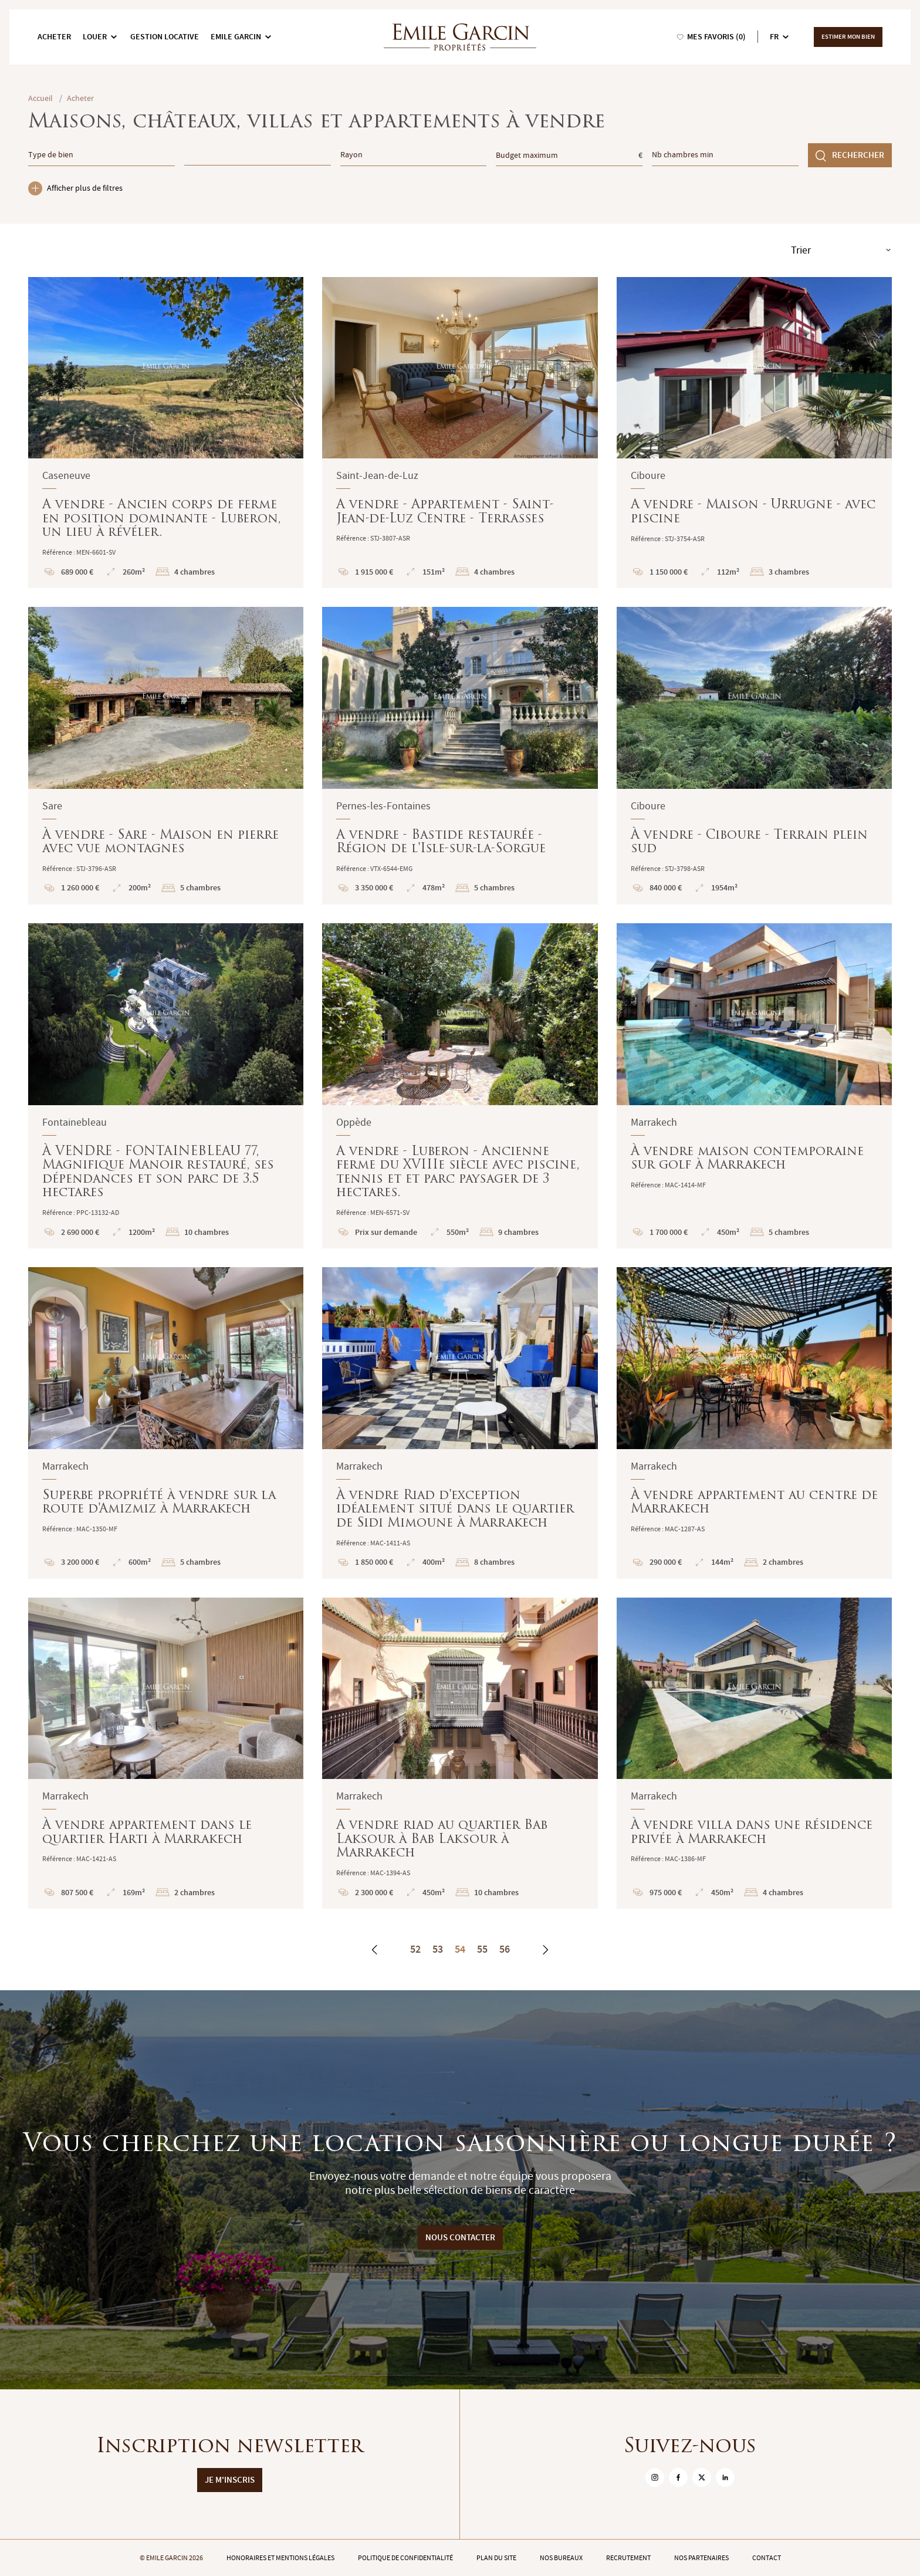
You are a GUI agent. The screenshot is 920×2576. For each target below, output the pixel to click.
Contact (766, 2558)
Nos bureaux (561, 2558)
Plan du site (496, 2558)
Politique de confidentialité (405, 2558)
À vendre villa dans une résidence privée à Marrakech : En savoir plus (754, 1753)
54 (460, 1949)
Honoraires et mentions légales (280, 2558)
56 (504, 1949)
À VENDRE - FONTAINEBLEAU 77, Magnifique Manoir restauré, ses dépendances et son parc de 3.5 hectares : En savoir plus (165, 1085)
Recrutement (628, 2558)
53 (437, 1949)
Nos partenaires (701, 2558)
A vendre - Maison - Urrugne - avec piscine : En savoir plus (754, 432)
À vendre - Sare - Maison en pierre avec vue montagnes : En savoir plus (165, 755)
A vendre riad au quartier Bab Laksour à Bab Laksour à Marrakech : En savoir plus (459, 1753)
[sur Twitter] (701, 2477)
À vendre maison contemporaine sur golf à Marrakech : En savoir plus (754, 1085)
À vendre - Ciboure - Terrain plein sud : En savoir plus (754, 755)
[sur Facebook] (678, 2477)
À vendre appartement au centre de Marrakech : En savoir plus (754, 1422)
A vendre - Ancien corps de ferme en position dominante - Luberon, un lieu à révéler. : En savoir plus (165, 432)
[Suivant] (545, 1950)
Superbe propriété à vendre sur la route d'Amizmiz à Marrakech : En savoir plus (165, 1422)
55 (482, 1949)
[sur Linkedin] (725, 2477)
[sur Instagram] (654, 2477)
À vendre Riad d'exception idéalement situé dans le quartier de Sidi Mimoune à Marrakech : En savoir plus (459, 1422)
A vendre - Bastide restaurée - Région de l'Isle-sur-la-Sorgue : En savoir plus (459, 755)
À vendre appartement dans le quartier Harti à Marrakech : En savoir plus (165, 1753)
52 (415, 1949)
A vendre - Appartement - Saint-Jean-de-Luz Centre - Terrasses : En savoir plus (459, 432)
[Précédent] (375, 1950)
